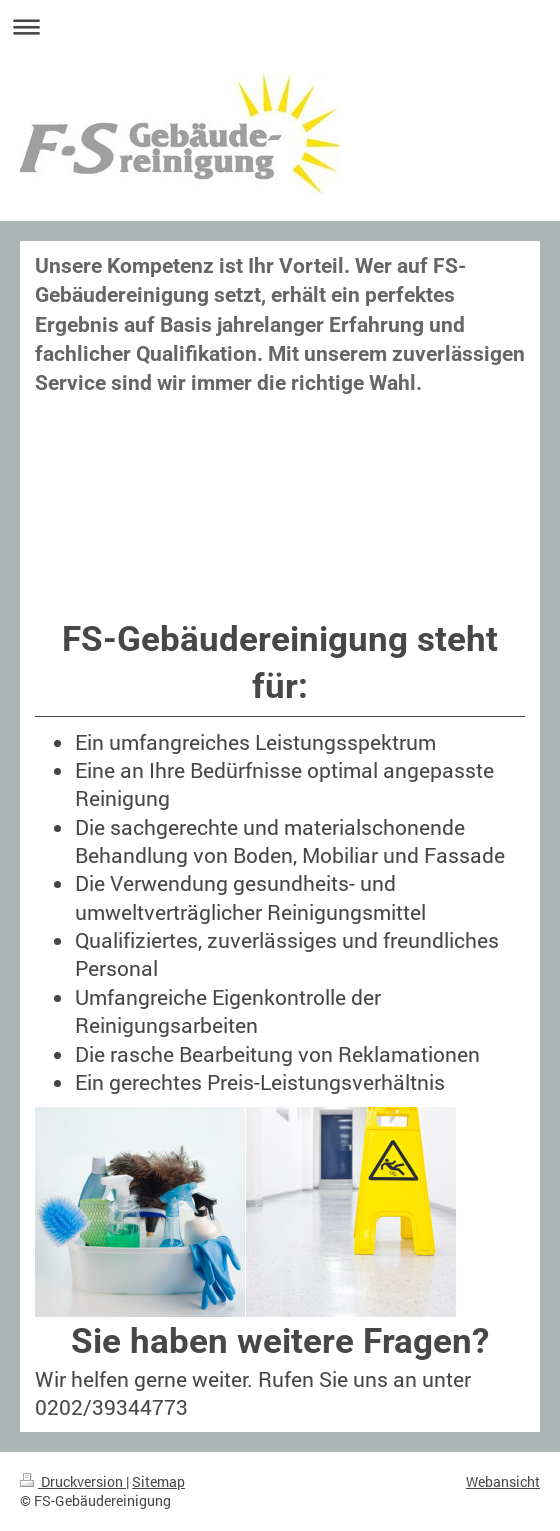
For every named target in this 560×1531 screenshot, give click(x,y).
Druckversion (73, 1481)
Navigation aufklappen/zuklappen (280, 26)
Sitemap (158, 1481)
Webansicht (503, 1481)
